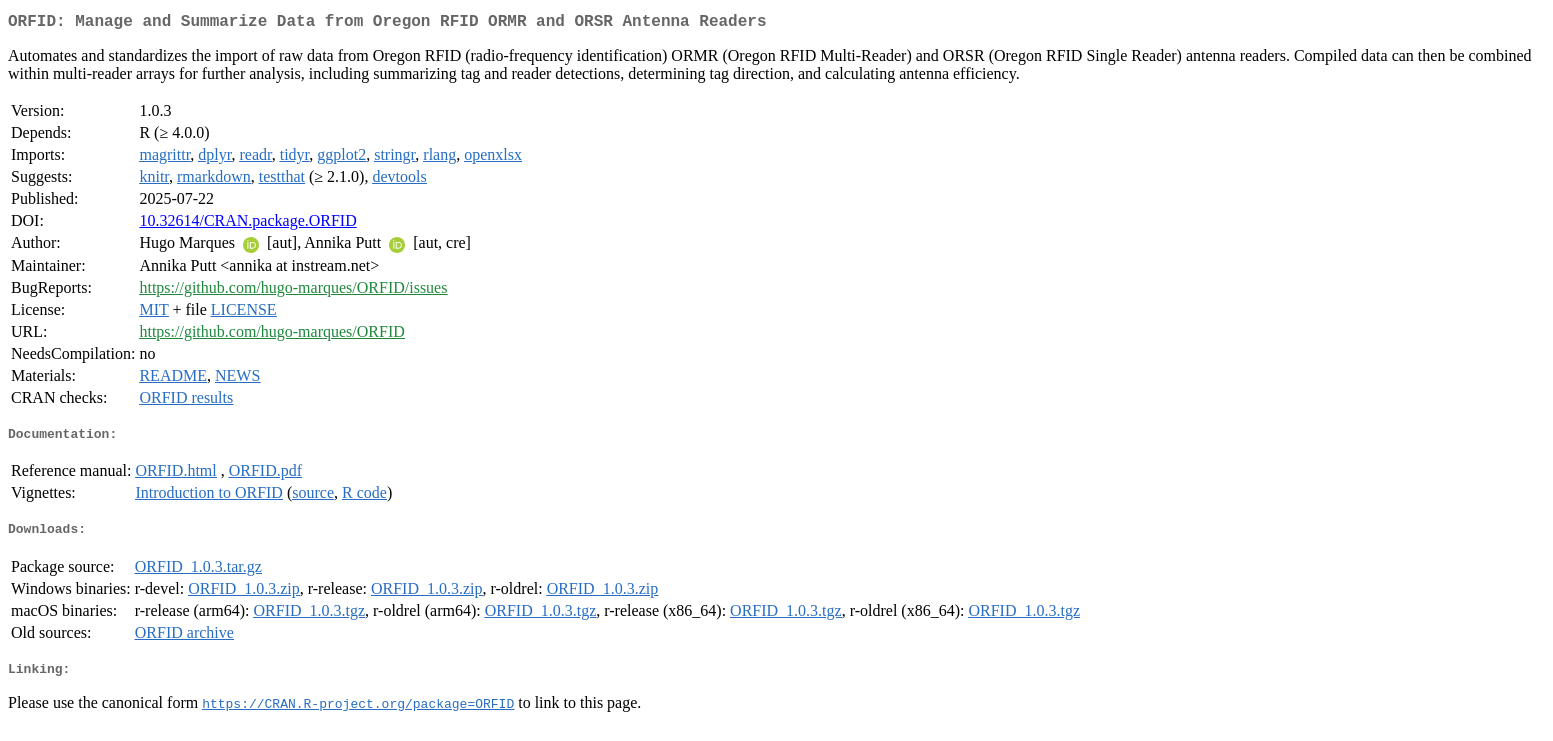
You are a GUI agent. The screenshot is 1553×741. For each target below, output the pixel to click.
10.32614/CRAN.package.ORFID (247, 224)
